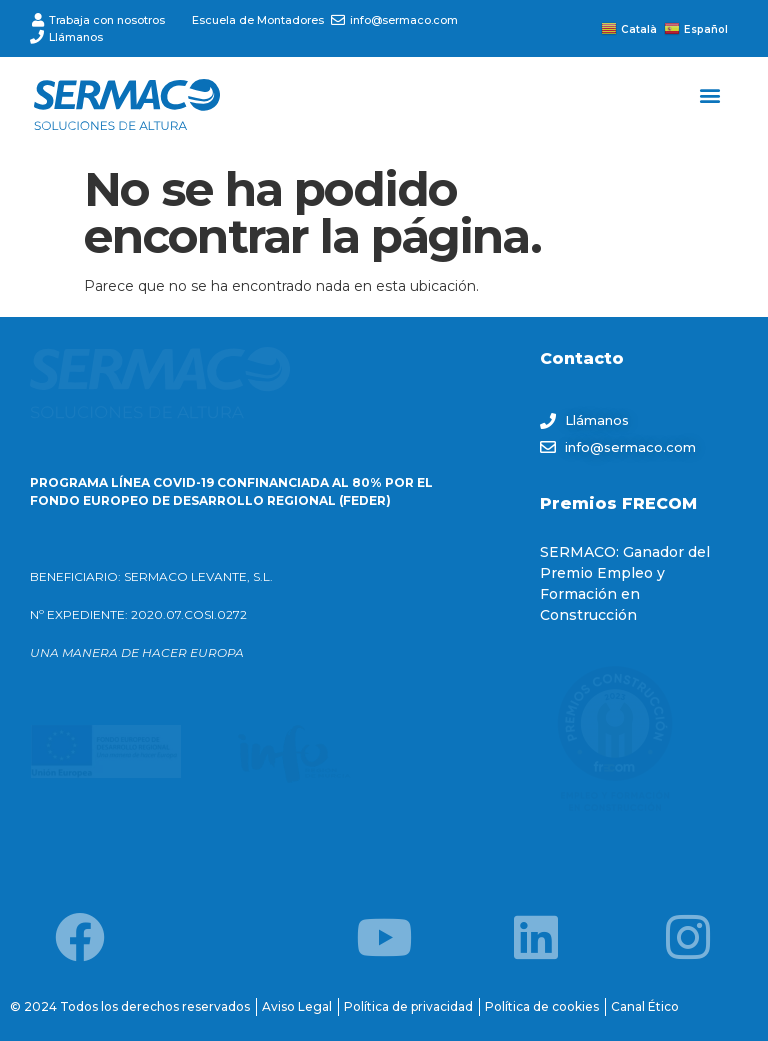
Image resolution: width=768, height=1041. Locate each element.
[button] (710, 94)
